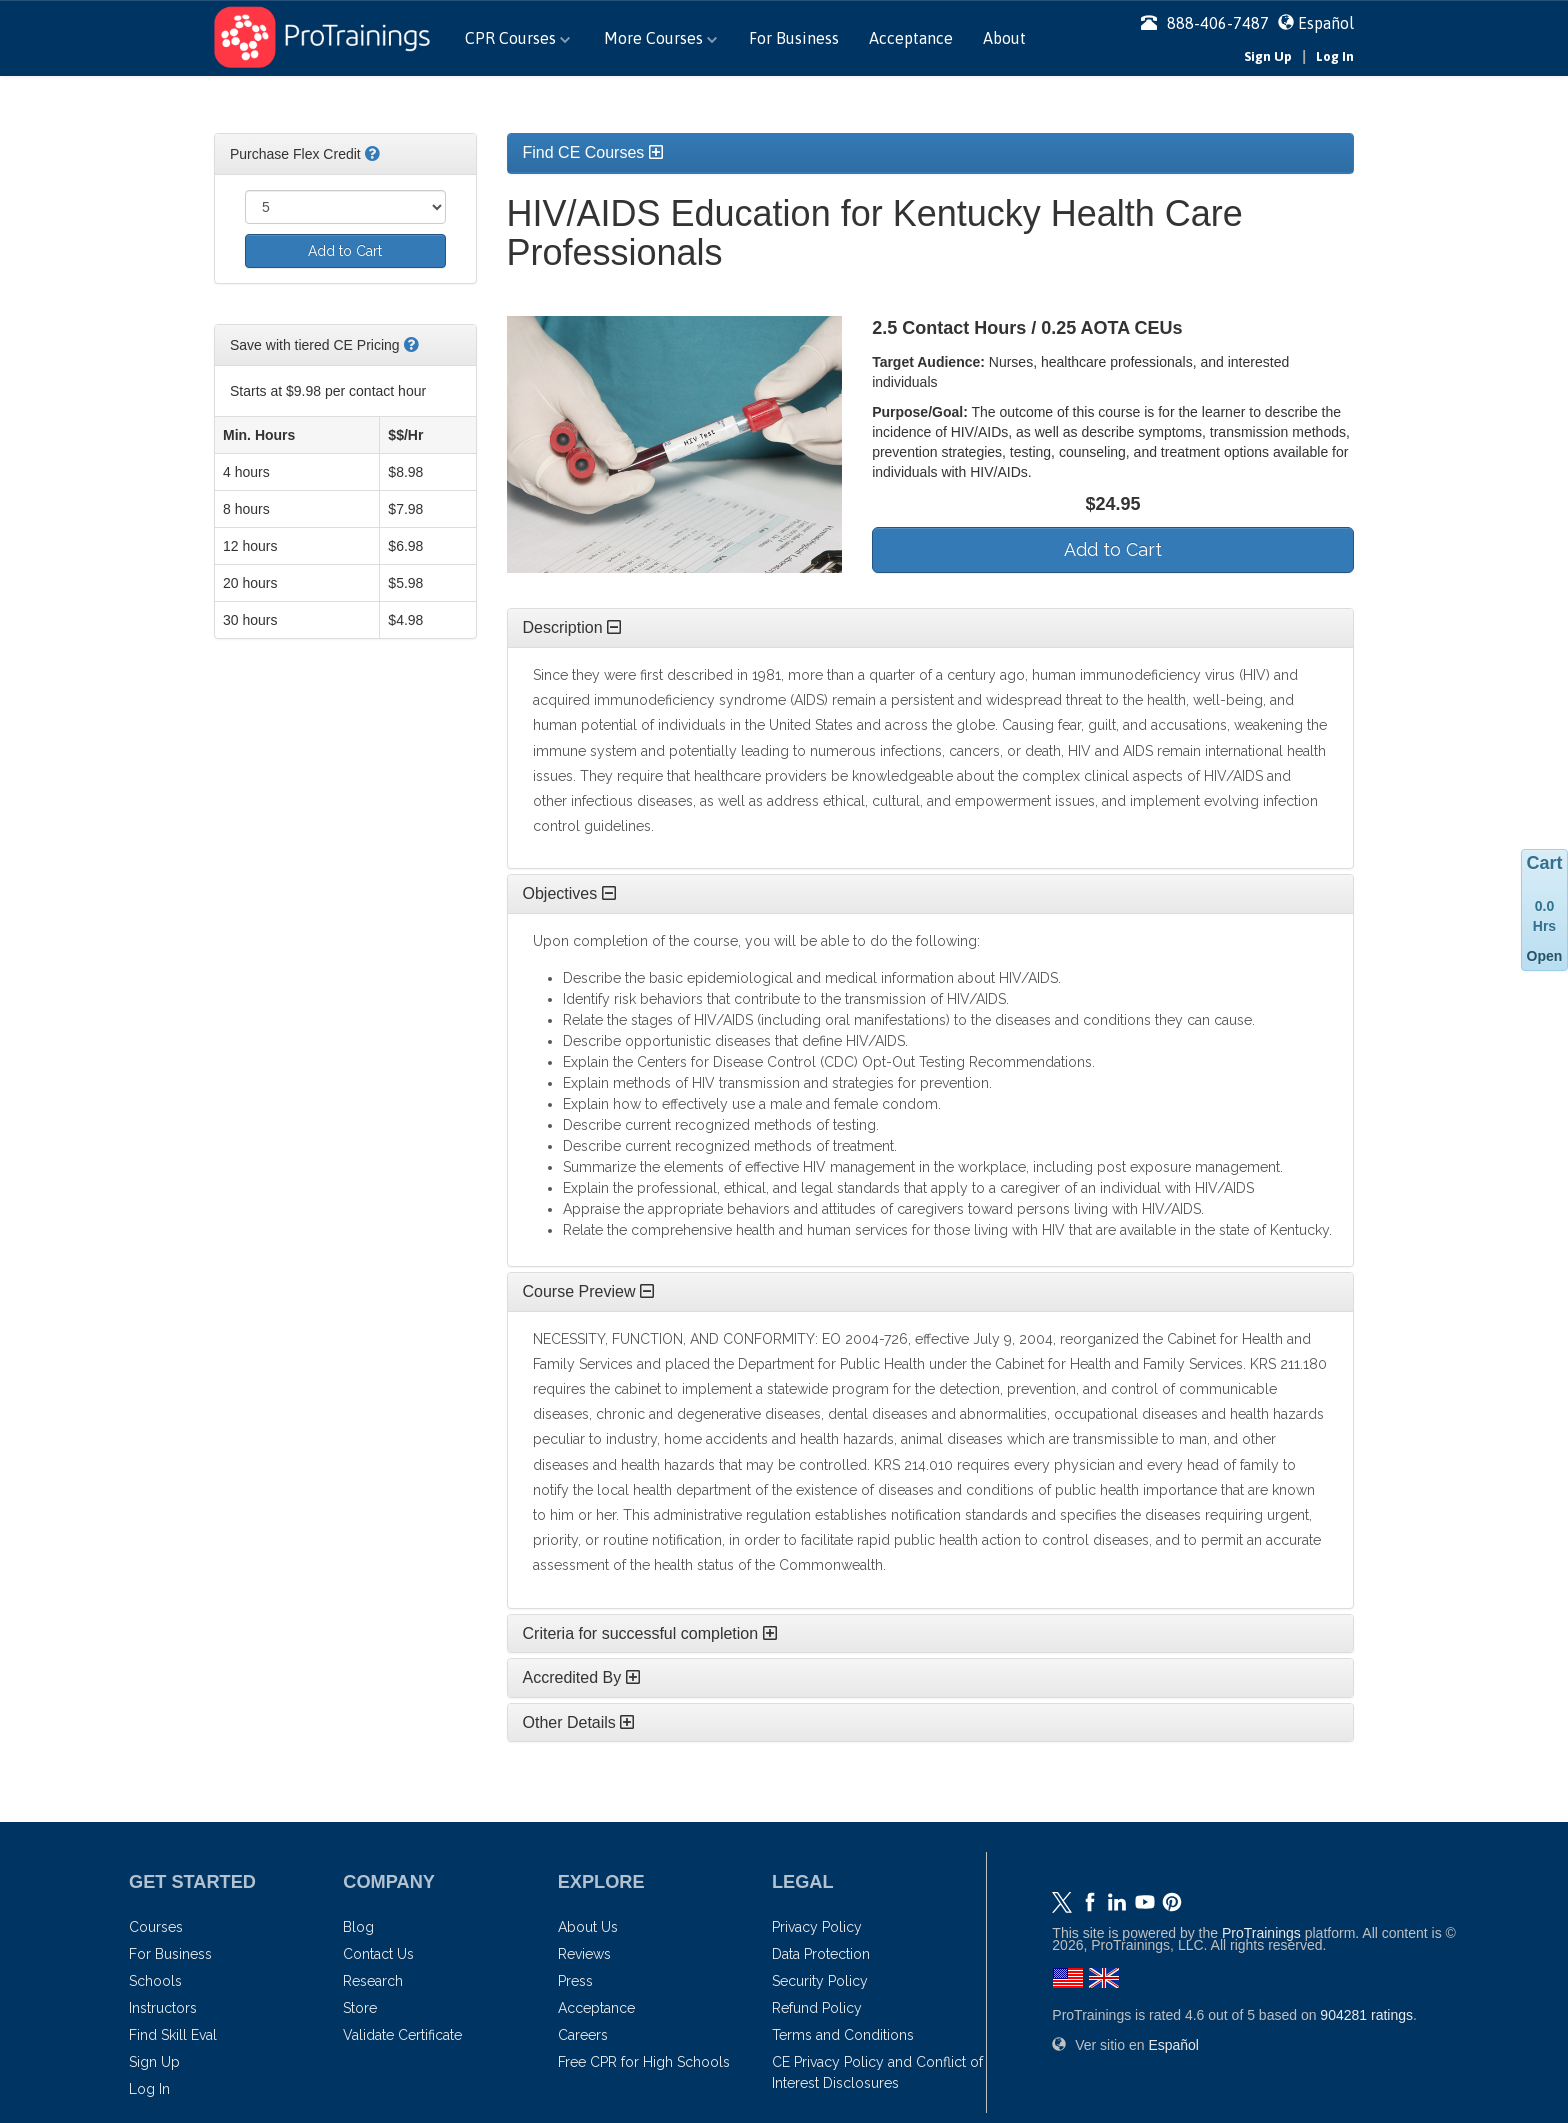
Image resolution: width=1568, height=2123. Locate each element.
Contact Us (378, 1954)
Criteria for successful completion (650, 1633)
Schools (155, 1981)
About (1004, 38)
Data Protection (821, 1954)
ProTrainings (1261, 1933)
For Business (794, 38)
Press (575, 1981)
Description (572, 627)
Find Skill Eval (173, 2035)
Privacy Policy (817, 1927)
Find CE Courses (593, 152)
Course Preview (588, 1291)
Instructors (163, 2008)
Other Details (579, 1722)
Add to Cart (345, 251)
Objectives (569, 893)
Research (373, 1981)
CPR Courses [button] (517, 38)
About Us (588, 1927)
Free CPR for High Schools (644, 2062)
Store (360, 2008)
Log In (1335, 56)
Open (1545, 956)
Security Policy (820, 1981)
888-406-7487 (1205, 23)
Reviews (584, 1954)
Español (1326, 23)
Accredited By (581, 1677)
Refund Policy (817, 2008)
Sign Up (1268, 56)
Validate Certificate (402, 2035)
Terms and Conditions (843, 2035)
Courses (156, 1927)
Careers (583, 2035)
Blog (358, 1927)
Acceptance (911, 38)
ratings (1366, 2015)
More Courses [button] (660, 38)
